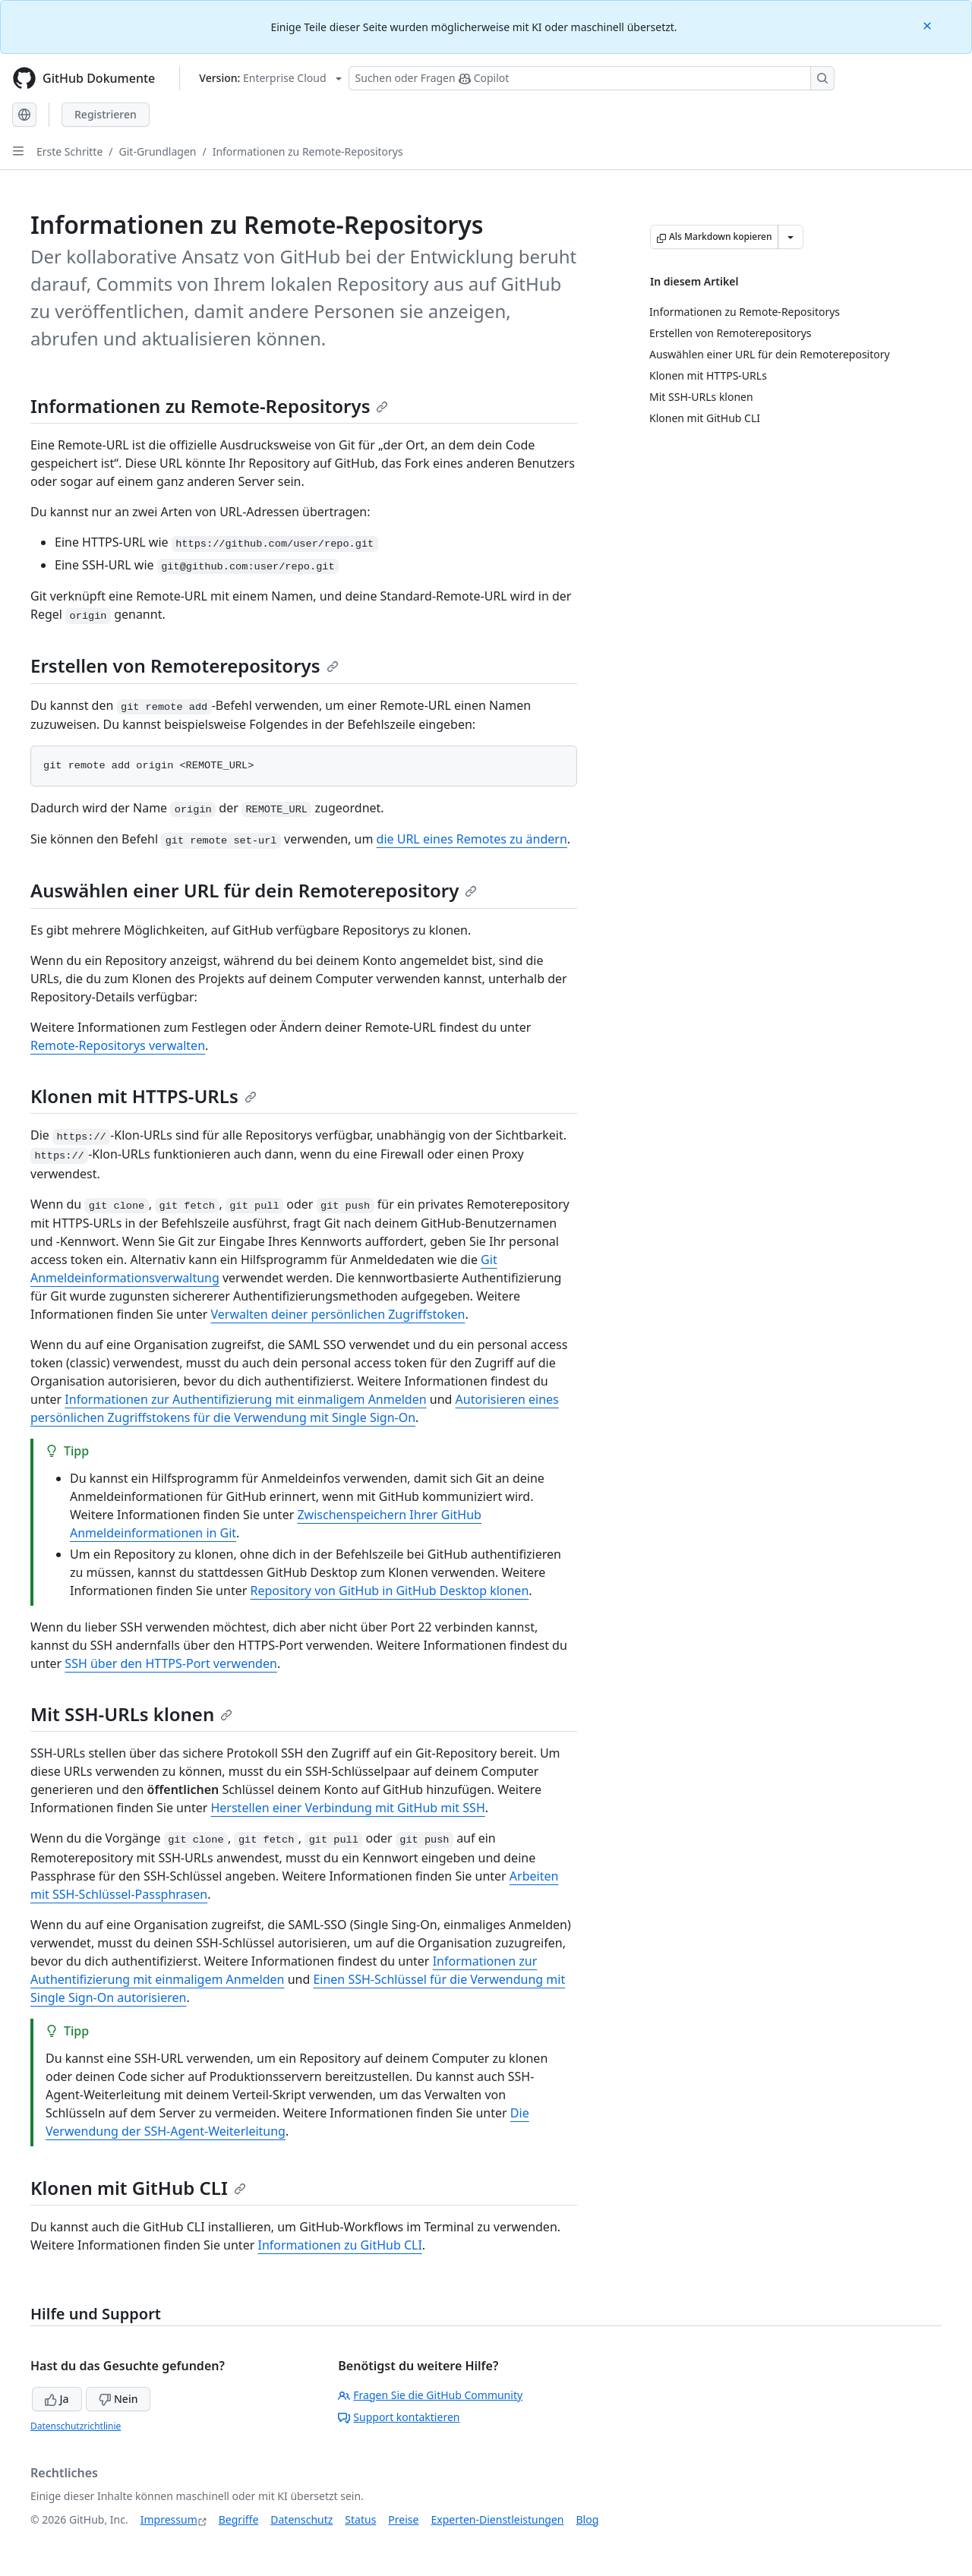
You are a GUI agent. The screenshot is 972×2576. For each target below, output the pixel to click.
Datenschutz (301, 2519)
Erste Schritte (69, 151)
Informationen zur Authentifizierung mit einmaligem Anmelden (245, 1399)
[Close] (929, 24)
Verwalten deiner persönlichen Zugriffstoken (337, 1314)
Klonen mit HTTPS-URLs (143, 1095)
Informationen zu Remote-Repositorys (308, 151)
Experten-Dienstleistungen (497, 2519)
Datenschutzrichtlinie (75, 2426)
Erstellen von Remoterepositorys (184, 665)
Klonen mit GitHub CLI (138, 2187)
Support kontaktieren (398, 2417)
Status (360, 2519)
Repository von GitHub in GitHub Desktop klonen (389, 1590)
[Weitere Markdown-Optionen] (790, 237)
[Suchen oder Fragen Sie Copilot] (592, 78)
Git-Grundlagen (158, 151)
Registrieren (105, 114)
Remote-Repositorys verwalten (117, 1045)
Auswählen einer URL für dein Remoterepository (253, 890)
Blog (587, 2519)
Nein (118, 2399)
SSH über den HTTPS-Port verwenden (171, 1663)
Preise (403, 2519)
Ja (57, 2399)
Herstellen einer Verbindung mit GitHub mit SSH (347, 1807)
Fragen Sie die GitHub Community (430, 2395)
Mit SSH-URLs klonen (131, 1713)
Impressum (168, 2519)
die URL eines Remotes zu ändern (472, 839)
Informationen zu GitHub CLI (339, 2245)
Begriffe (239, 2519)
